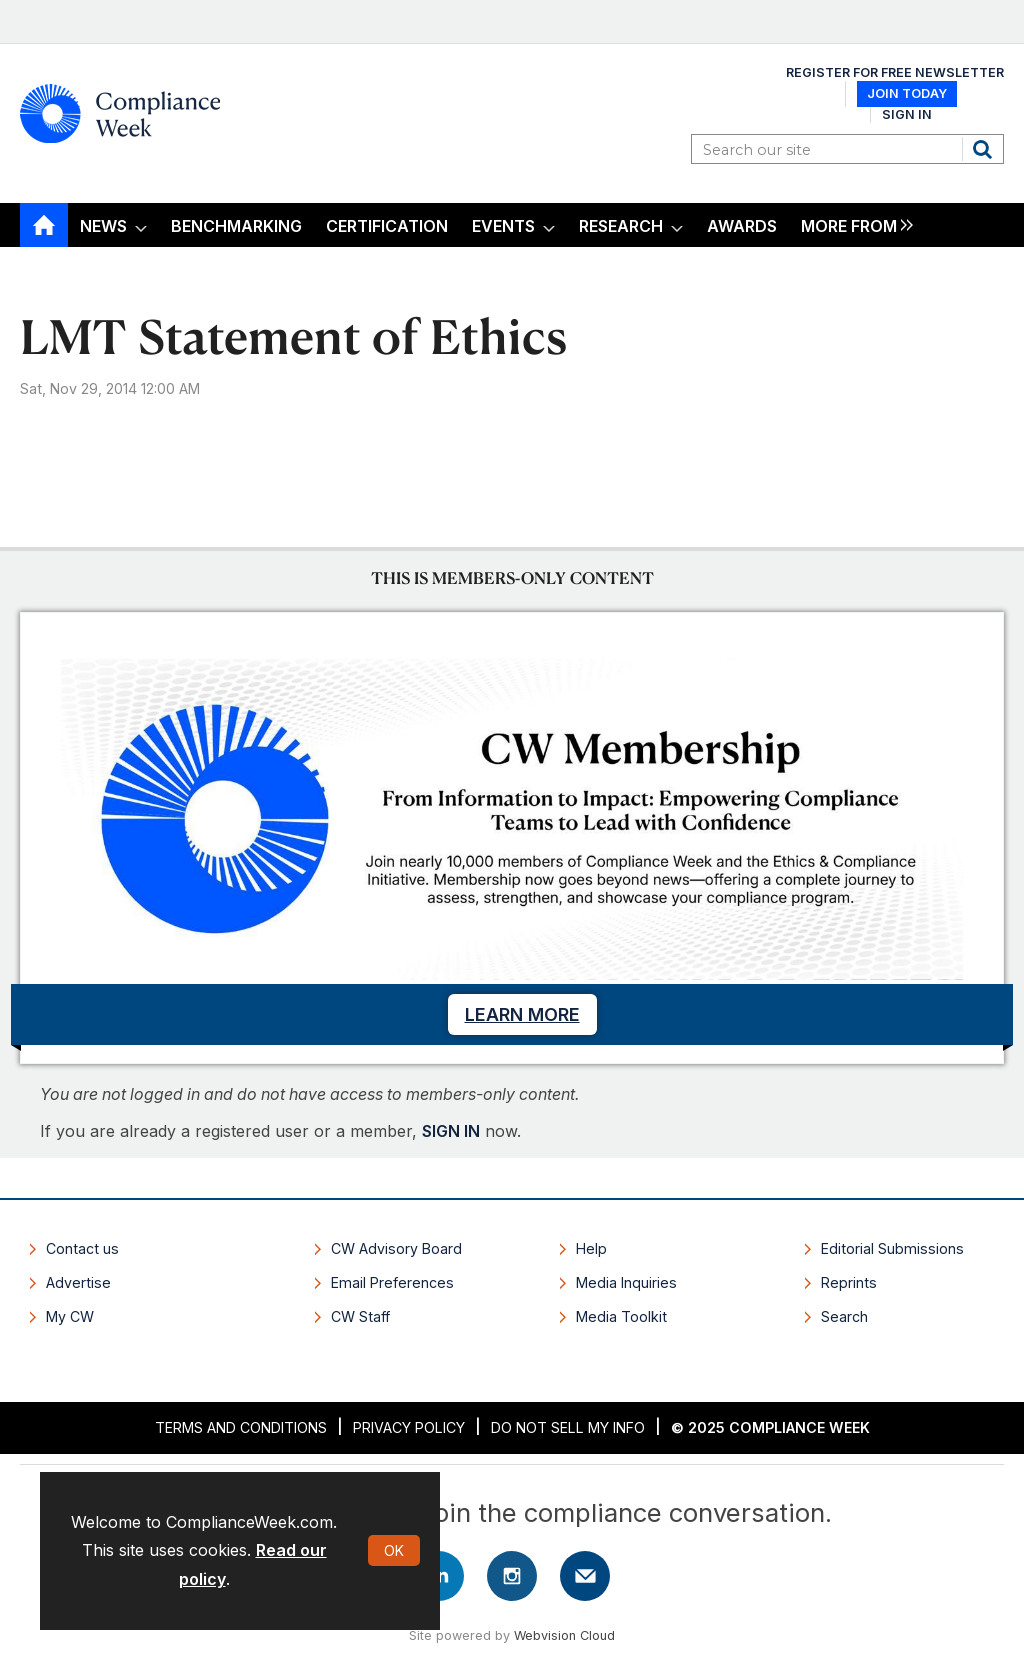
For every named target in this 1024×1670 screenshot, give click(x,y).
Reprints (849, 1282)
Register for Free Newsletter (895, 72)
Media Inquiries (626, 1282)
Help (591, 1248)
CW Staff (360, 1316)
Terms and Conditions (241, 1427)
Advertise (78, 1282)
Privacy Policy (409, 1427)
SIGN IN (451, 1131)
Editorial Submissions (892, 1248)
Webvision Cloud (564, 1635)
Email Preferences (392, 1282)
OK (394, 1550)
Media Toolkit (621, 1316)
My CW (70, 1316)
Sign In (907, 114)
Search (985, 149)
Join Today (907, 93)
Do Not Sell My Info (568, 1427)
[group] (852, 225)
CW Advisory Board (396, 1248)
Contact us (82, 1248)
